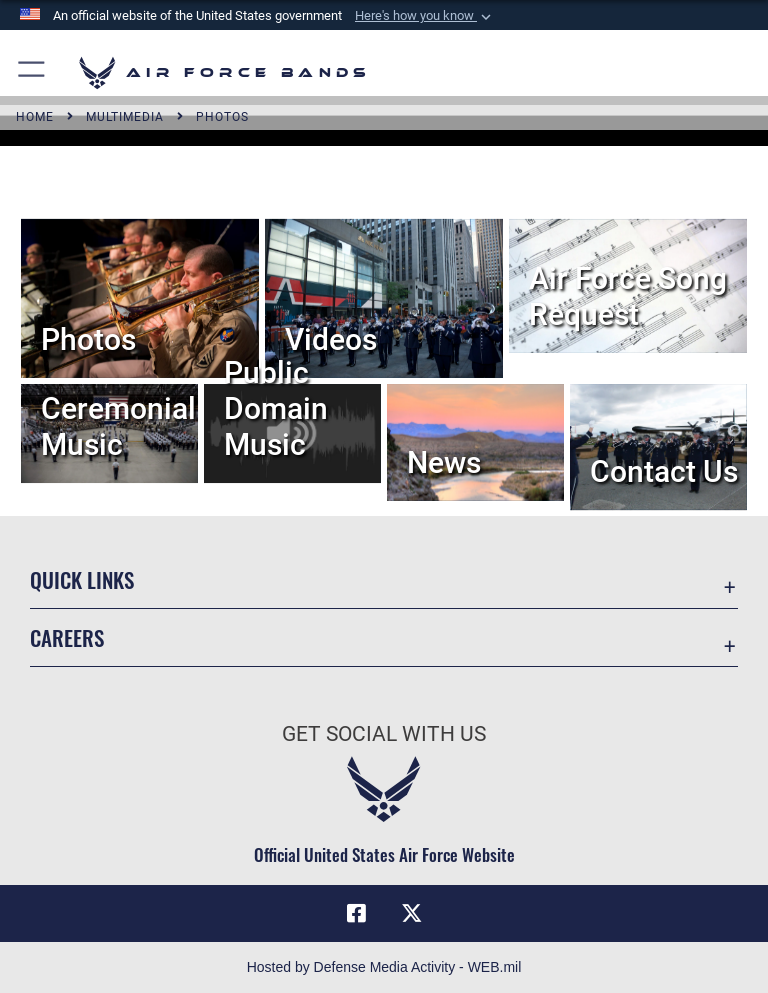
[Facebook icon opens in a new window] (356, 913)
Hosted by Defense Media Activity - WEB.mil (384, 967)
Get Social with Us (384, 734)
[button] (425, 16)
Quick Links (82, 579)
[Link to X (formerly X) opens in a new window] (412, 913)
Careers (67, 637)
